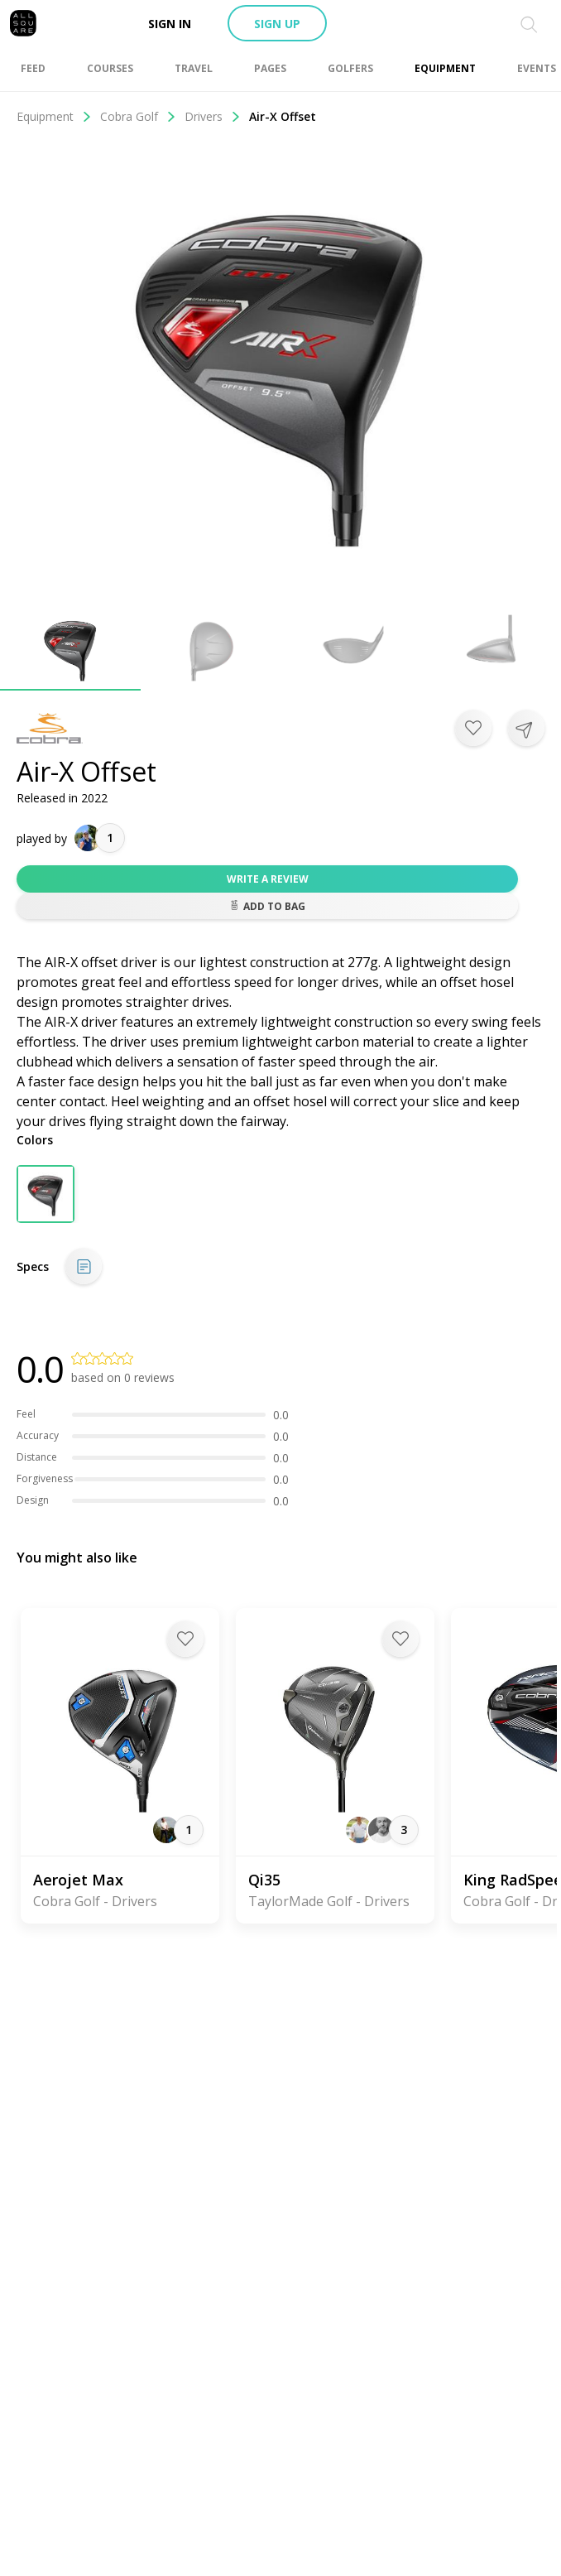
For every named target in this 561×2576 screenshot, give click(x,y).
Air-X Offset (282, 116)
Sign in (169, 23)
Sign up (277, 23)
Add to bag (267, 906)
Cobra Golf (138, 116)
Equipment (54, 116)
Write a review (268, 879)
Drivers (213, 116)
